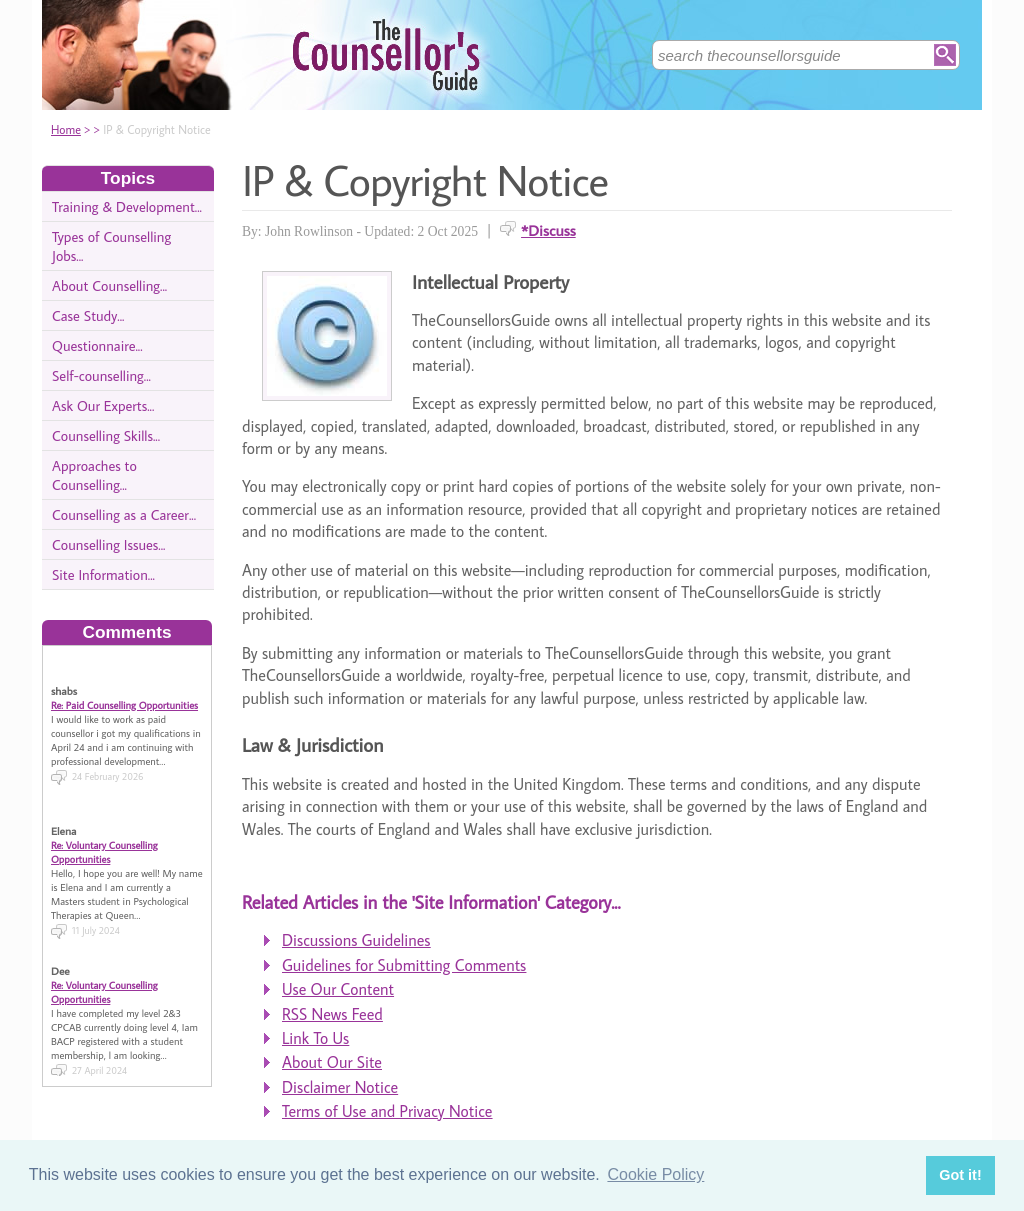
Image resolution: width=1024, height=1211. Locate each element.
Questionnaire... (97, 345)
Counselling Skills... (106, 435)
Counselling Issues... (108, 544)
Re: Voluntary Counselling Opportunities (104, 839)
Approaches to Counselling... (94, 475)
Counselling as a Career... (124, 514)
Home (66, 129)
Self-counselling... (101, 375)
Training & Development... (127, 206)
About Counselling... (109, 285)
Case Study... (88, 315)
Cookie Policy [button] (655, 1174)
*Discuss (548, 230)
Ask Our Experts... (103, 405)
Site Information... (103, 574)
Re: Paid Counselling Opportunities (124, 692)
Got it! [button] (960, 1175)
